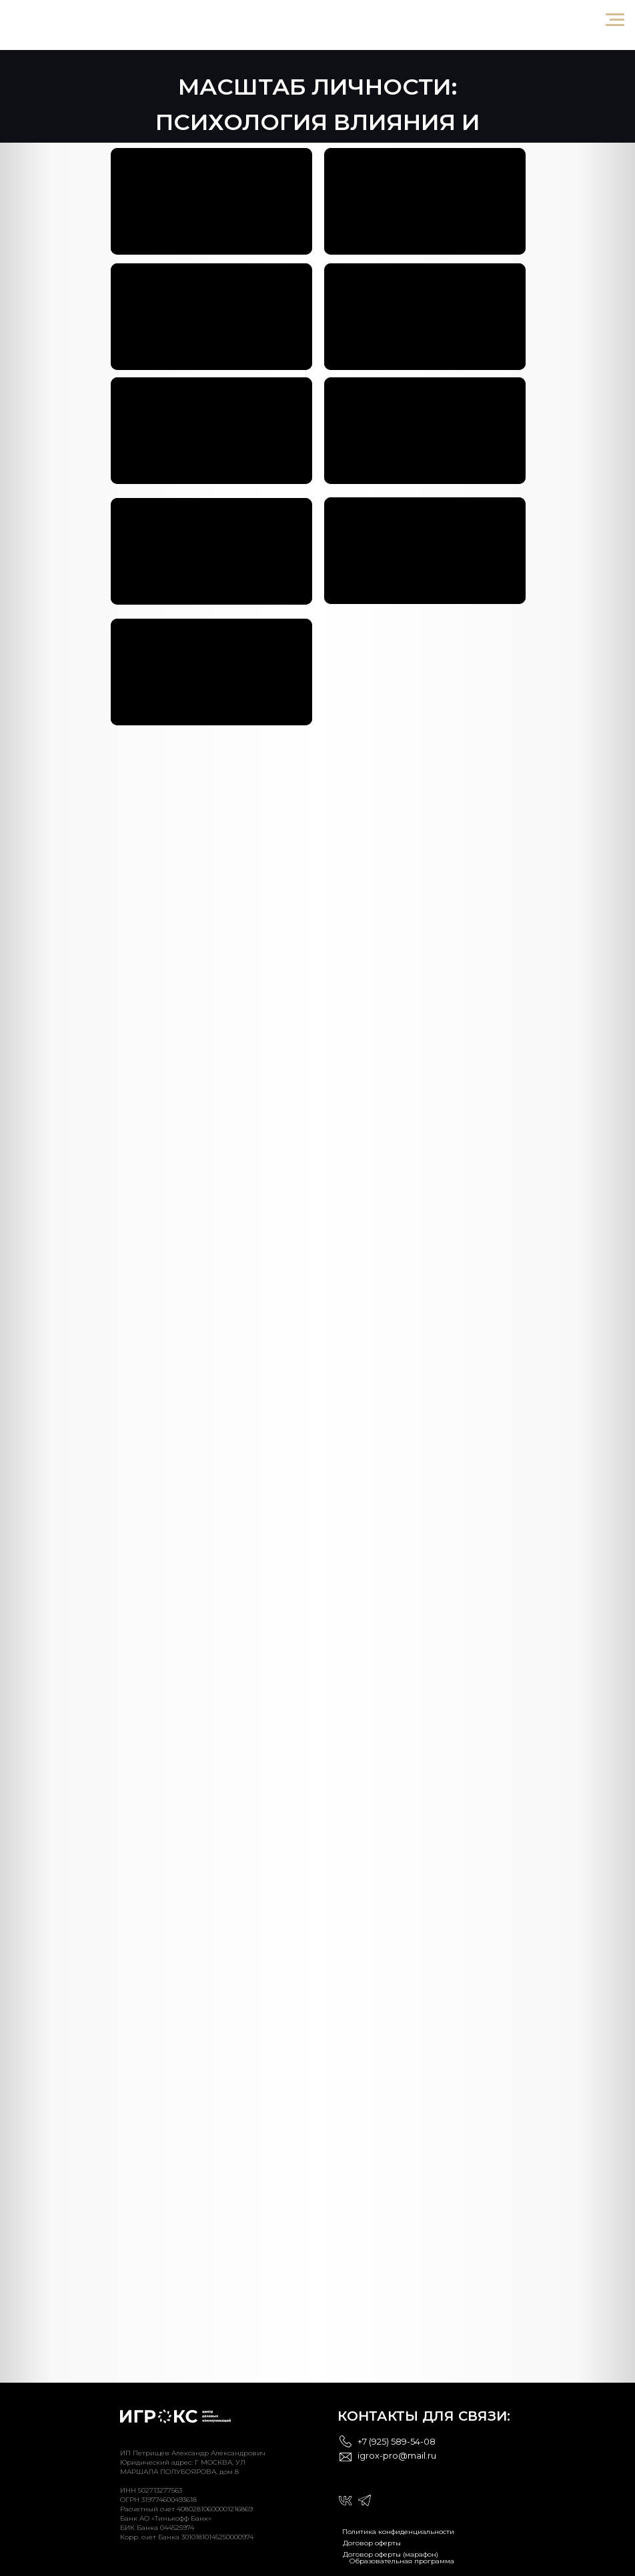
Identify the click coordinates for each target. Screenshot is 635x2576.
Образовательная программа (402, 2561)
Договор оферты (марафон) (390, 2554)
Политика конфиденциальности (398, 2531)
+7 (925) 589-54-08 (397, 2441)
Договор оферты (372, 2543)
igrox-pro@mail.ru (397, 2455)
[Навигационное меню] (615, 20)
